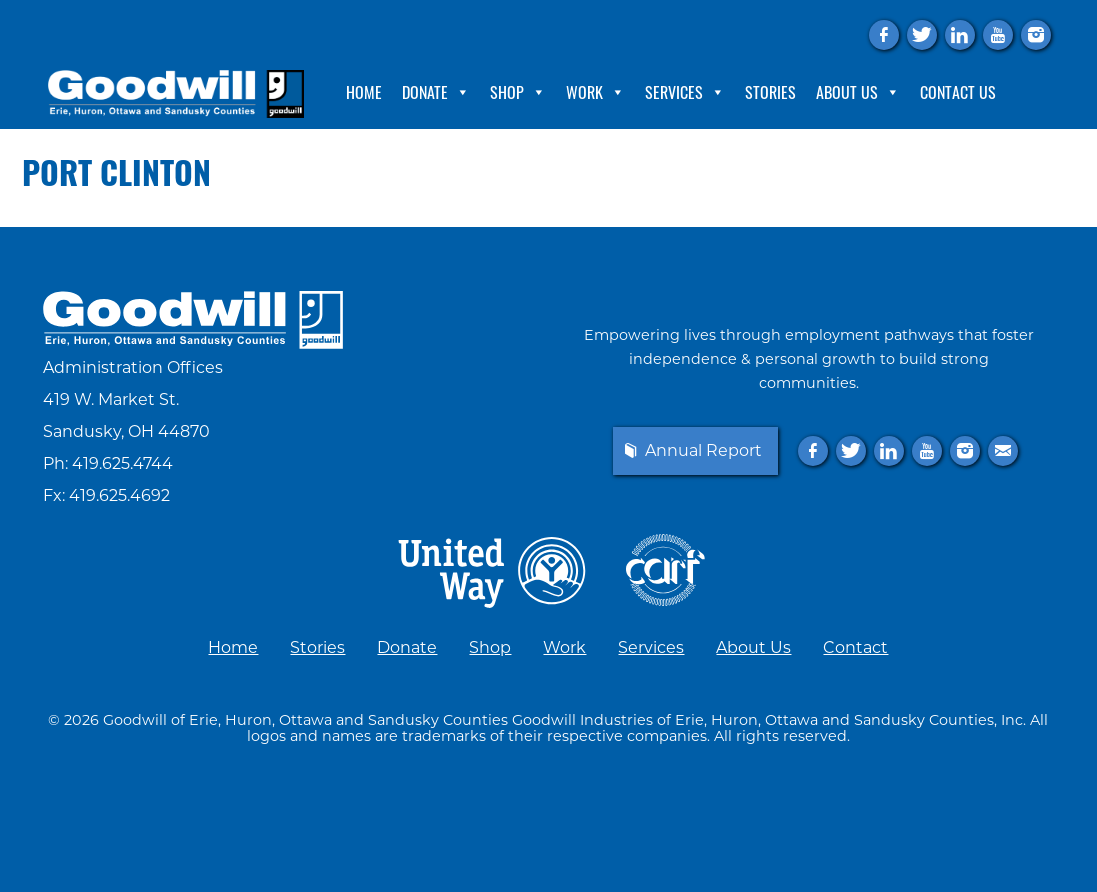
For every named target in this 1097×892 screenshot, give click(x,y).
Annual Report (703, 451)
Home (364, 92)
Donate (436, 92)
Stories (770, 92)
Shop (518, 92)
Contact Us (958, 92)
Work (595, 92)
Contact (855, 647)
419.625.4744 (122, 463)
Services (685, 92)
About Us (858, 92)
